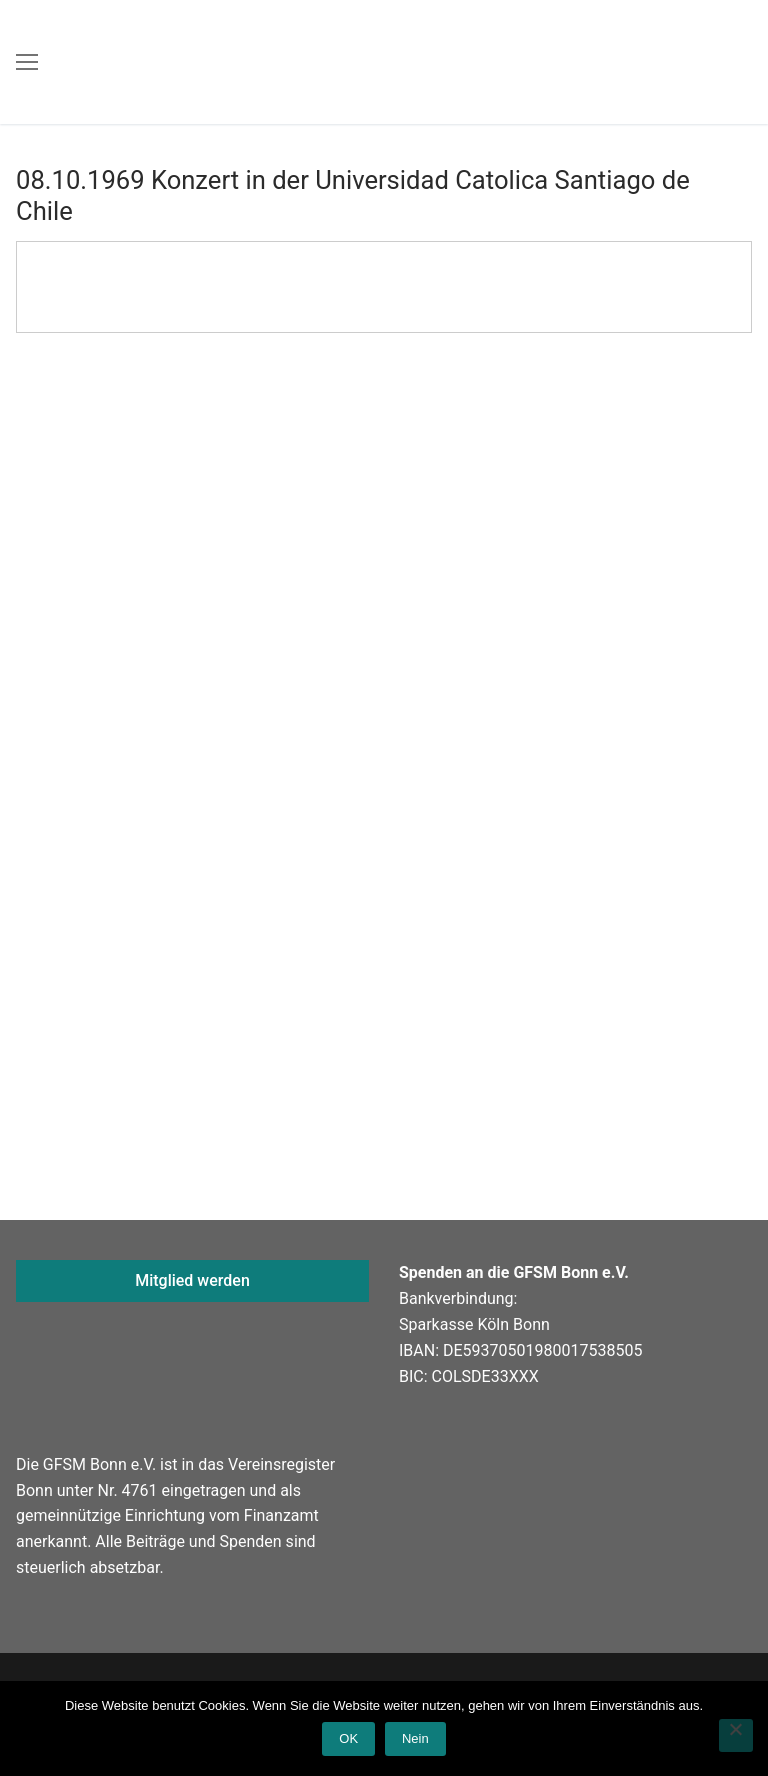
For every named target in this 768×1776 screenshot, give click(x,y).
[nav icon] (27, 62)
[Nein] (736, 1736)
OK (348, 1738)
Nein (415, 1738)
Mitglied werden (192, 1280)
